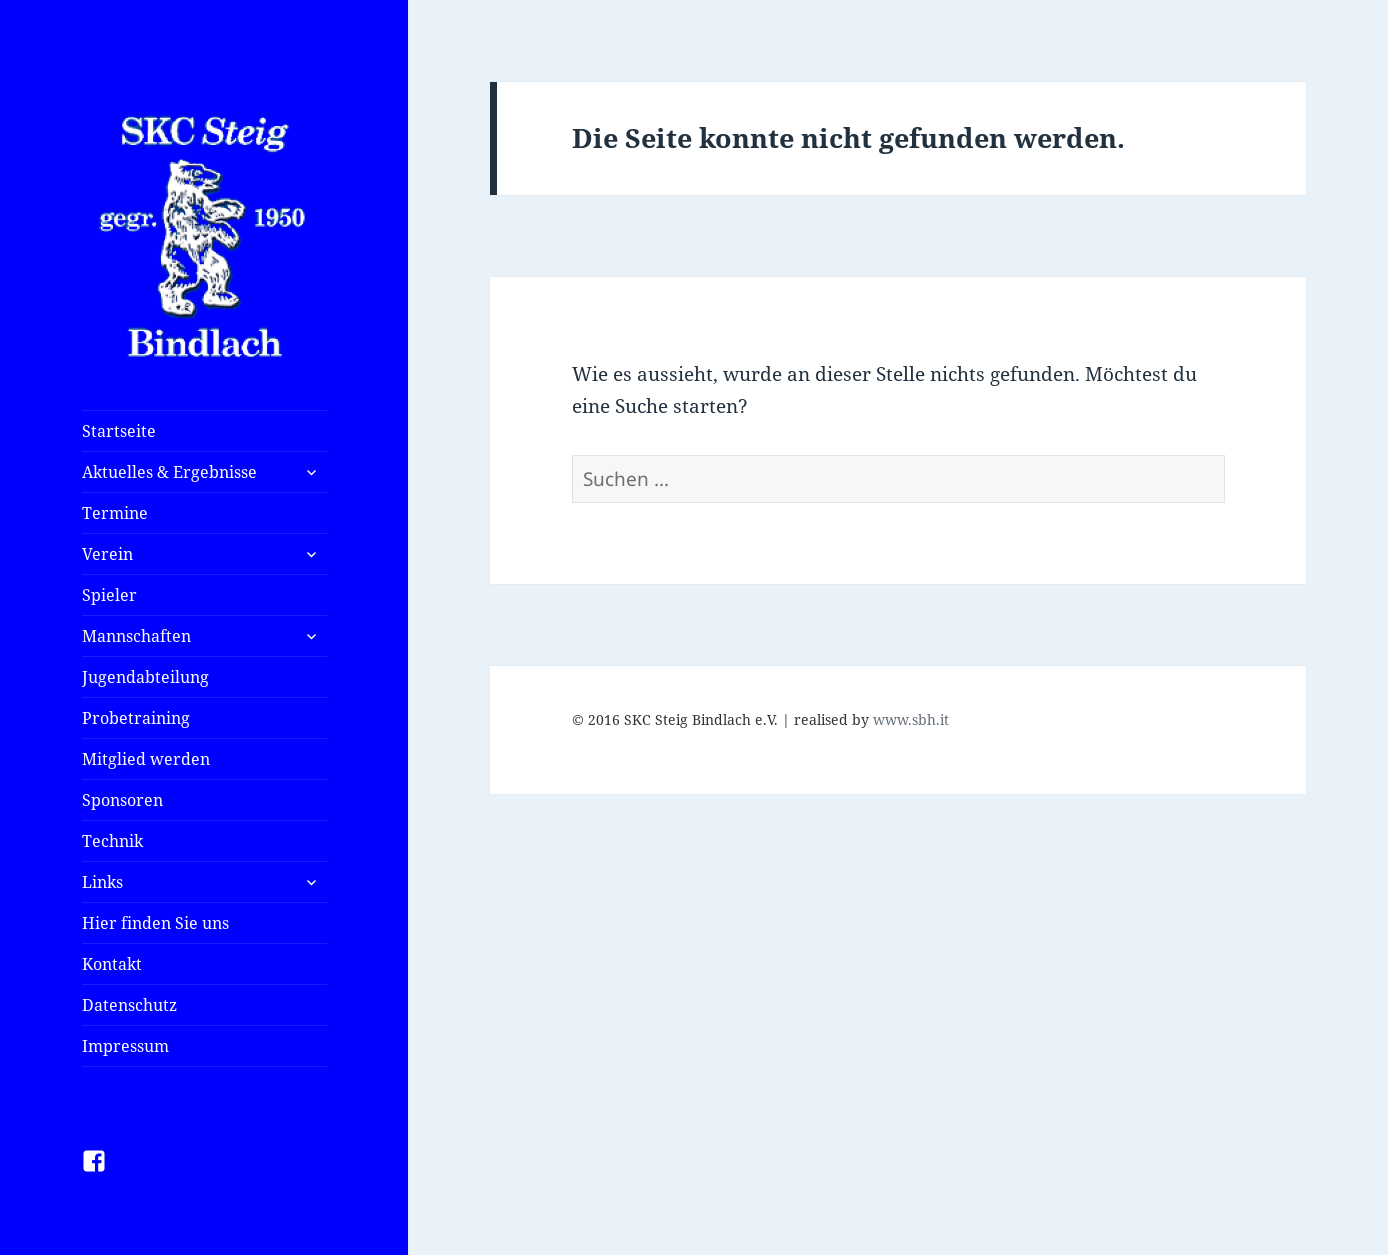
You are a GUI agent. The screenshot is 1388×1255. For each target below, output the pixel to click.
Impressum (125, 1046)
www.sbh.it (911, 719)
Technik (112, 841)
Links (102, 882)
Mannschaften (136, 636)
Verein (107, 554)
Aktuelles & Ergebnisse (169, 472)
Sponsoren (122, 800)
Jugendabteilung (145, 677)
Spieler (109, 595)
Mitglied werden (146, 759)
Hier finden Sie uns (155, 923)
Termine (115, 513)
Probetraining (136, 718)
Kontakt (112, 964)
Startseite (119, 431)
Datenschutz (129, 1005)
